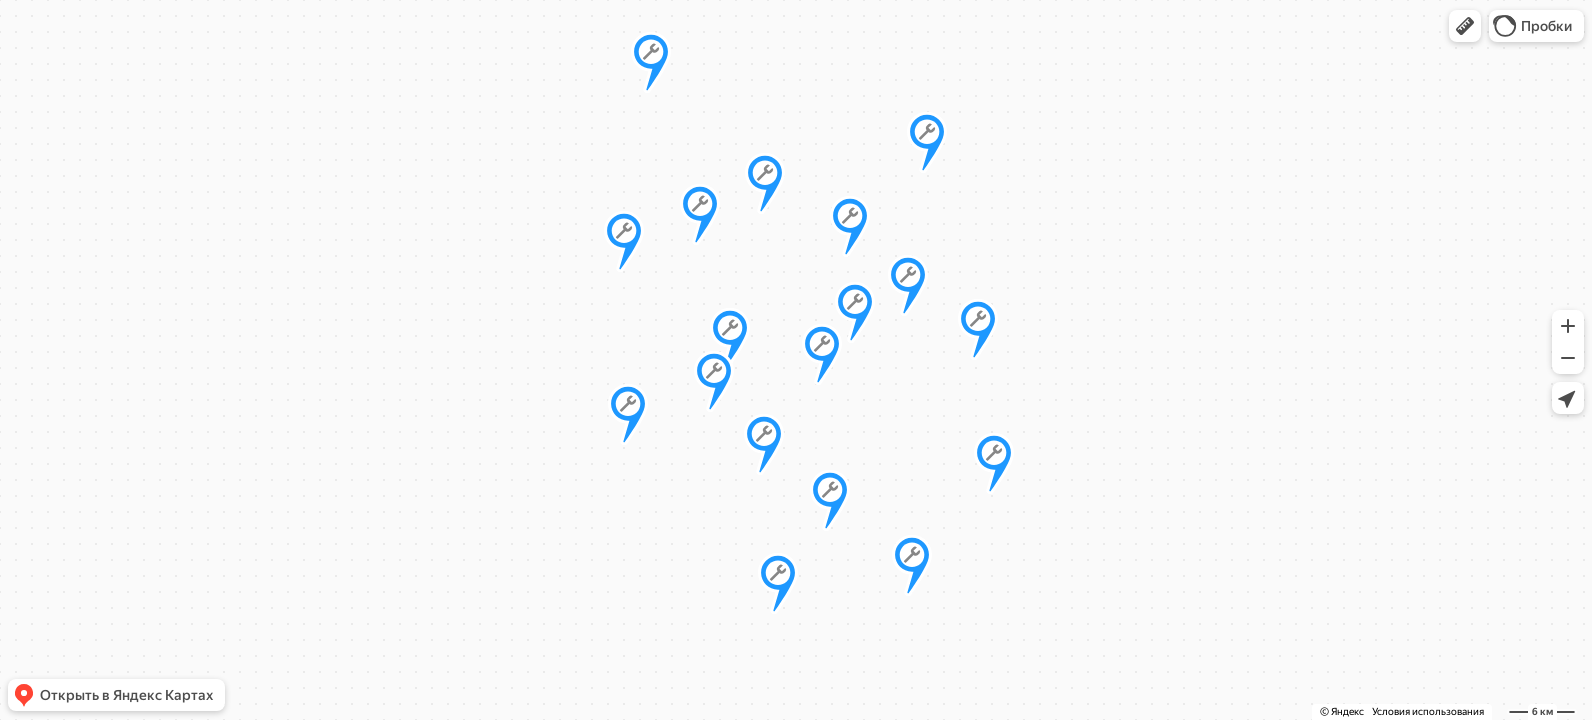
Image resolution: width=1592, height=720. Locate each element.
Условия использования (1428, 711)
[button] (1465, 26)
